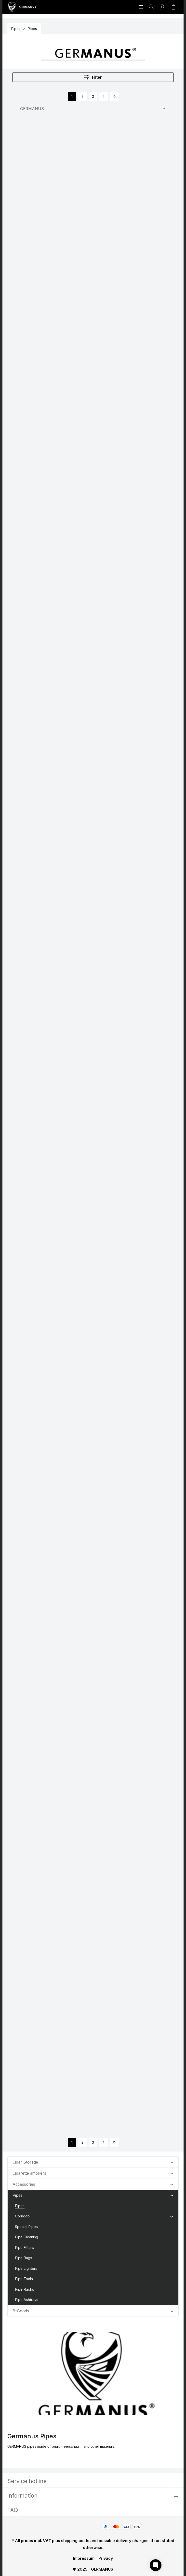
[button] (172, 2161)
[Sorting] (93, 108)
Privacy (105, 2558)
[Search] (152, 7)
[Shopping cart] (173, 7)
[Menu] (141, 7)
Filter (93, 77)
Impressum (83, 2558)
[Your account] (162, 7)
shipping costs (75, 2540)
